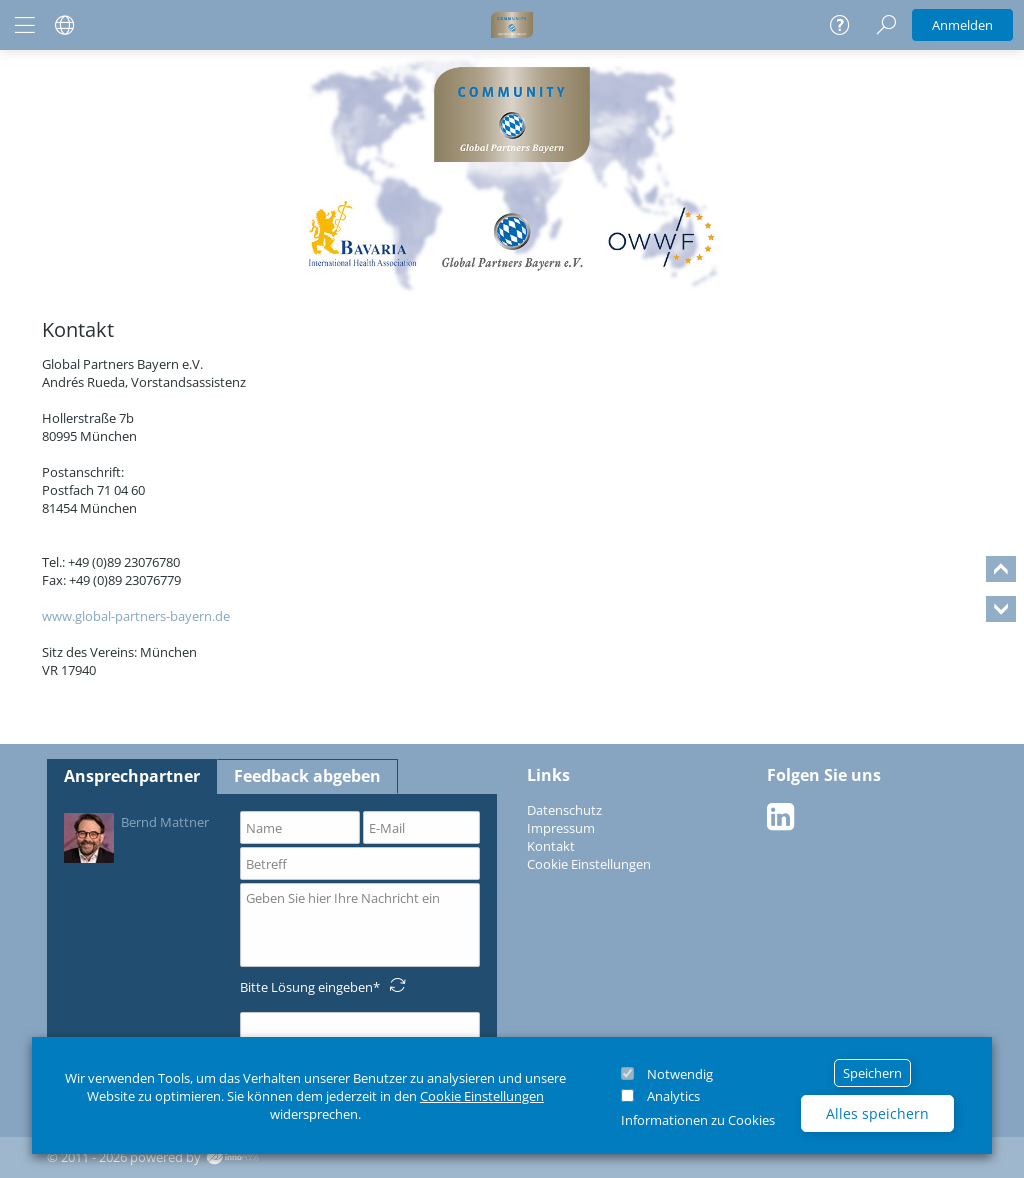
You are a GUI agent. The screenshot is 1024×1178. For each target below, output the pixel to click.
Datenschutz (564, 810)
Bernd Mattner (136, 836)
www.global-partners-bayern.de (136, 616)
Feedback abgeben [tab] (307, 776)
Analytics (673, 1096)
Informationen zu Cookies (698, 1120)
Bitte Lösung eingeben (306, 987)
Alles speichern (877, 1113)
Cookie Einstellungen (482, 1096)
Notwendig (680, 1074)
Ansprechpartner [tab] (132, 776)
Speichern (872, 1073)
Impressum (561, 828)
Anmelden (962, 25)
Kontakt (551, 846)
